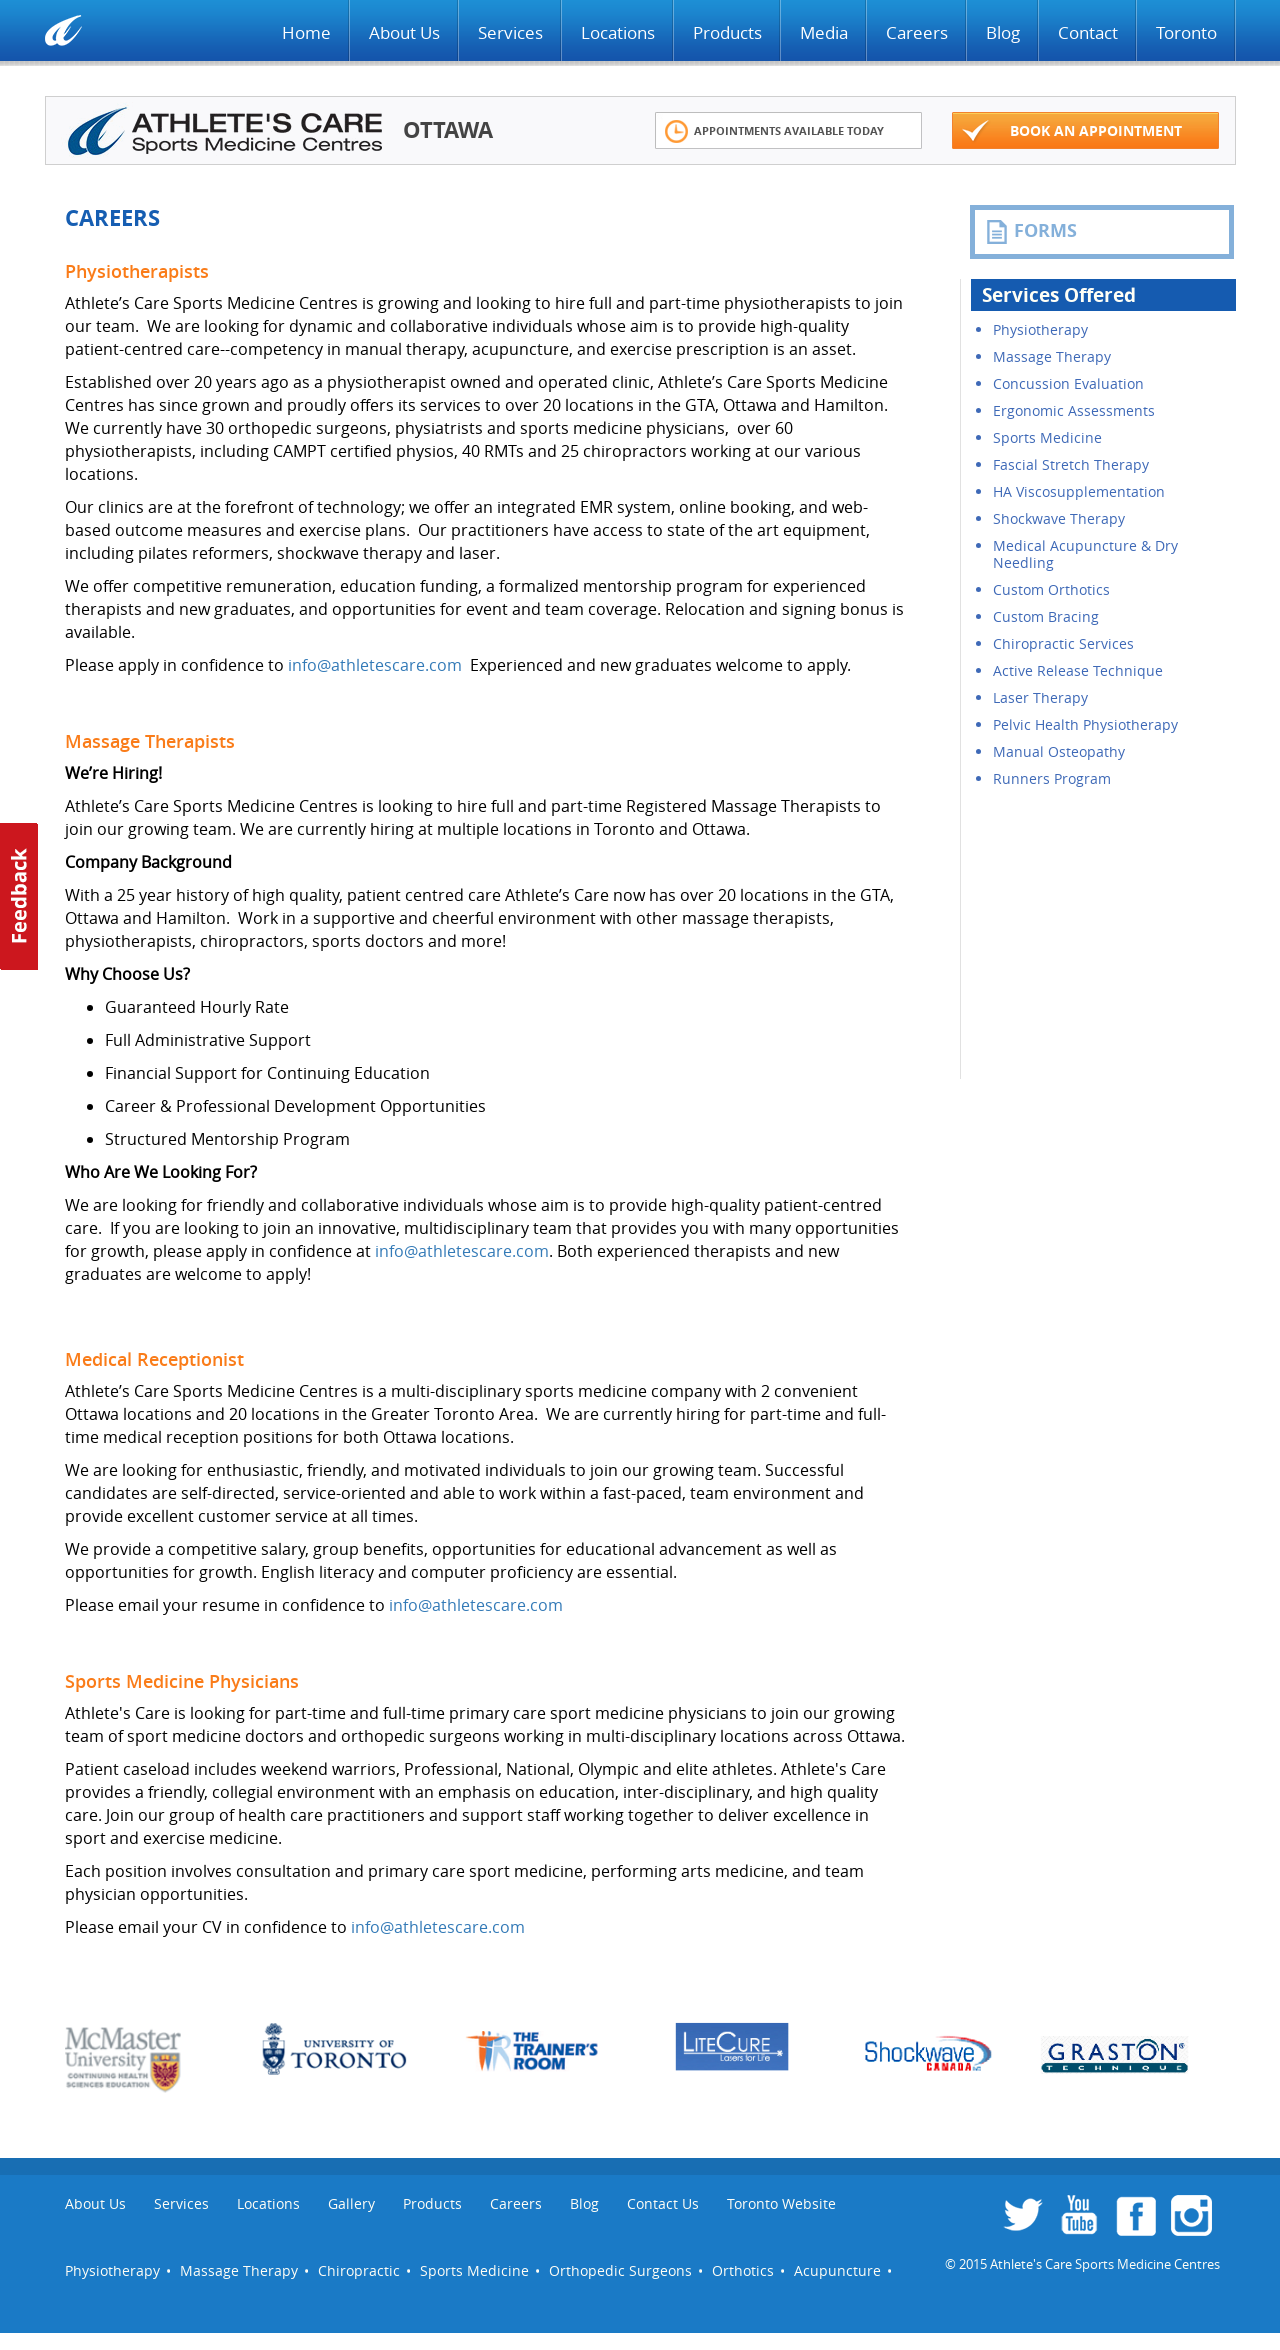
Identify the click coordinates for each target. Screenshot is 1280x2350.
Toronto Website (781, 2203)
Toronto (1186, 32)
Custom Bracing (1046, 616)
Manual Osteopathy (1059, 751)
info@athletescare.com (375, 665)
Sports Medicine (1047, 437)
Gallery (351, 2203)
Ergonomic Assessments (1074, 410)
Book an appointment (1072, 131)
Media (824, 32)
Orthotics (743, 2270)
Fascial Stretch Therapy (1071, 464)
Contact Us (663, 2203)
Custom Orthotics (1051, 589)
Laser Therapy (1040, 697)
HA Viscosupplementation (1079, 491)
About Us (404, 32)
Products (727, 32)
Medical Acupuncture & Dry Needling (1085, 554)
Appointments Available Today (774, 131)
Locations (618, 32)
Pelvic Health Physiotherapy (1085, 724)
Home (306, 32)
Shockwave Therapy (1059, 518)
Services (510, 32)
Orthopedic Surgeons (620, 2270)
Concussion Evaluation (1068, 383)
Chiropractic (359, 2270)
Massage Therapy (1052, 356)
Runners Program (1052, 778)
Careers (917, 32)
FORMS (1031, 231)
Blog (1003, 32)
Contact (1088, 32)
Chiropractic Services (1063, 643)
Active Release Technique (1078, 670)
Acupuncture (837, 2270)
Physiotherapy (1040, 329)
